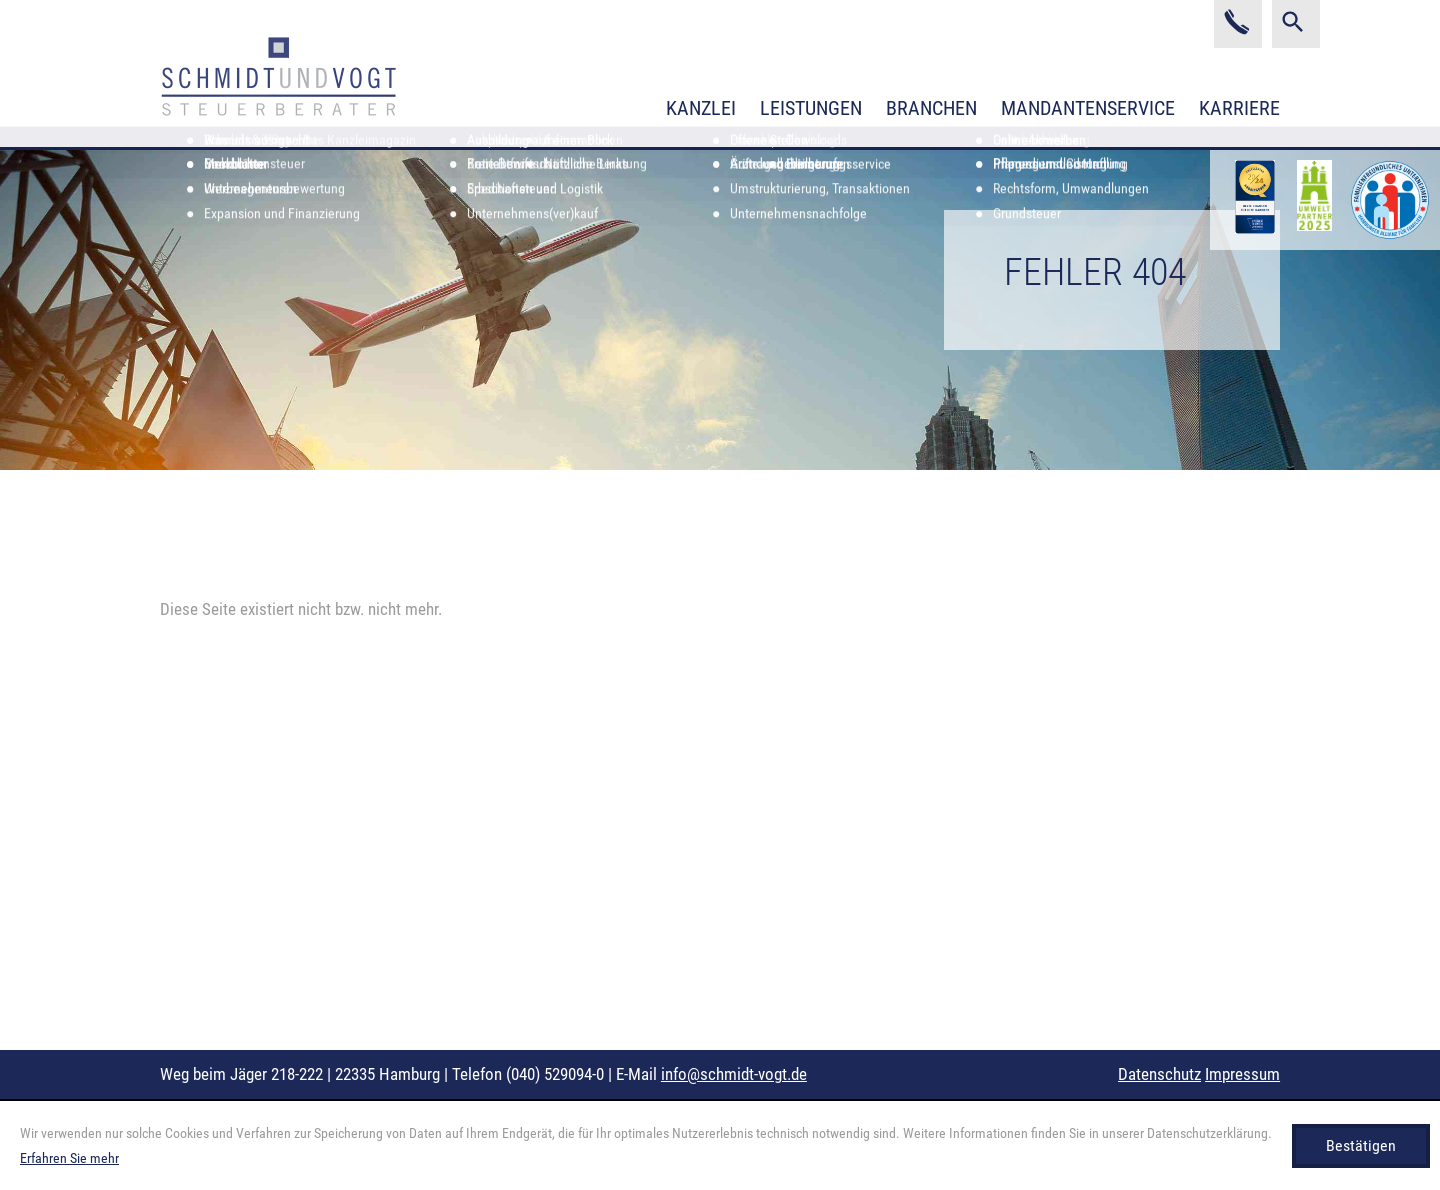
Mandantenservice (1088, 108)
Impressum (1242, 1074)
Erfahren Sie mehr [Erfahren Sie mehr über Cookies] (69, 1158)
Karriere (1239, 108)
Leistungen (811, 108)
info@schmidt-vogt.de (734, 1074)
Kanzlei (701, 108)
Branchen (931, 108)
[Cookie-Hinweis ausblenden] (1361, 1146)
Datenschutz (1159, 1074)
